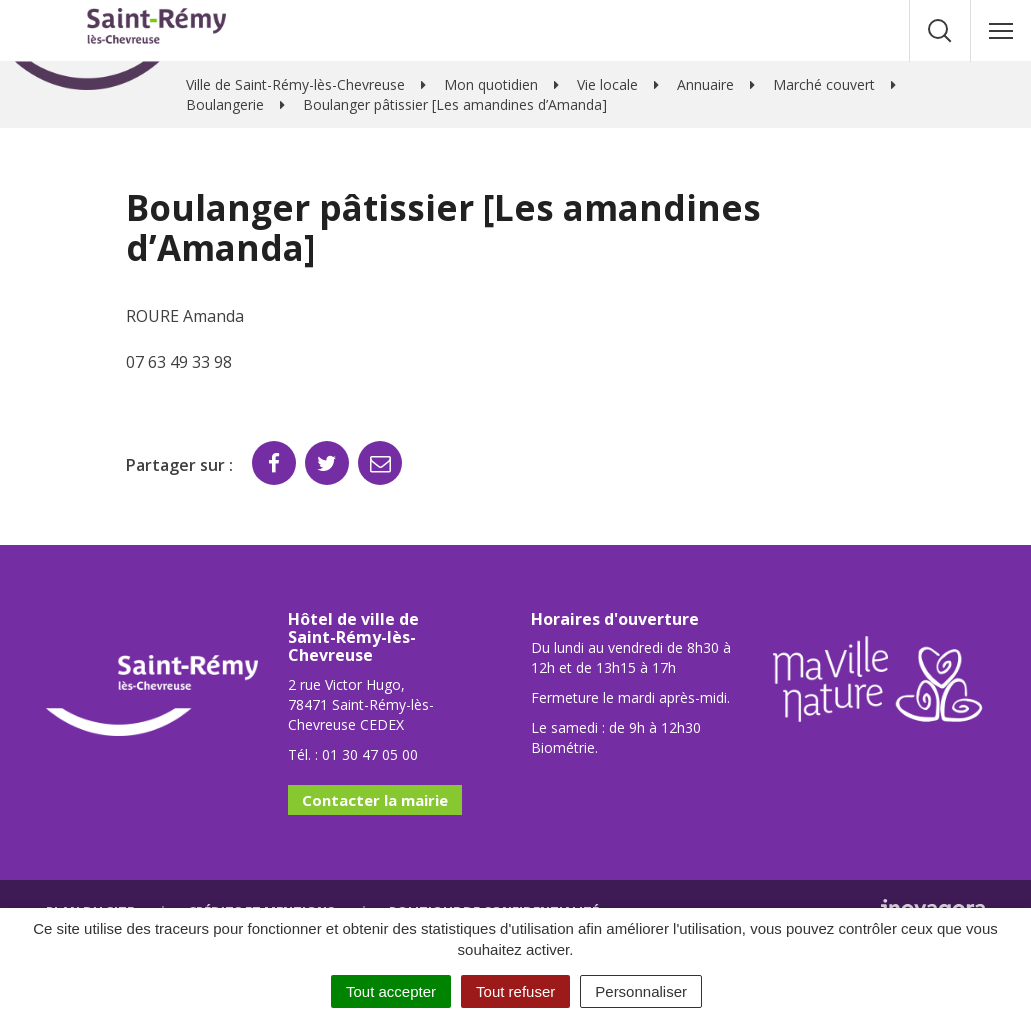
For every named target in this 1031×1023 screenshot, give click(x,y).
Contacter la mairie (375, 800)
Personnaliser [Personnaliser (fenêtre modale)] (641, 991)
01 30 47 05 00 (370, 754)
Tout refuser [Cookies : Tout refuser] (515, 991)
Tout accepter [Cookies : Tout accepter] (391, 991)
